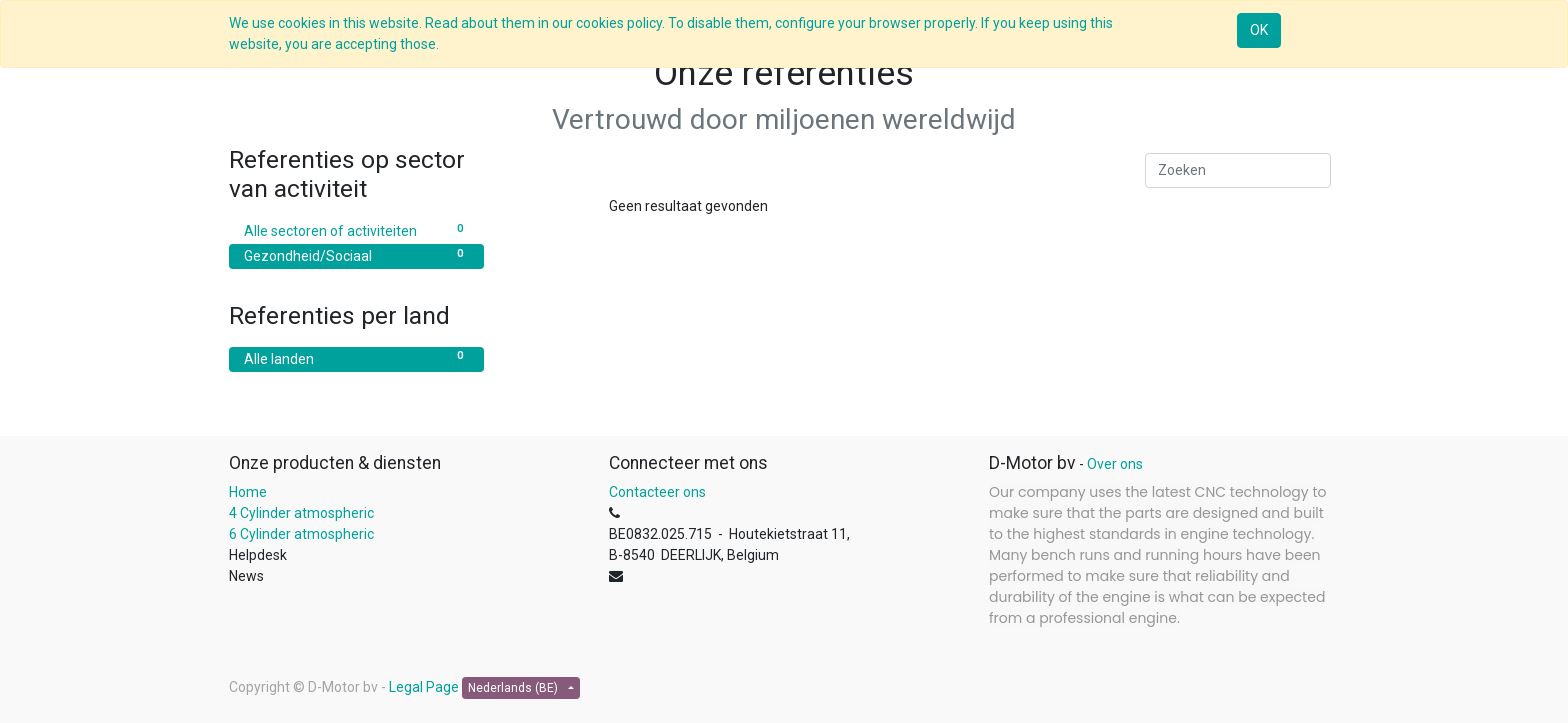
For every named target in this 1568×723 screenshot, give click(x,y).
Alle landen (356, 358)
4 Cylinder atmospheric (301, 513)
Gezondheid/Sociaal (356, 255)
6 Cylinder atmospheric (303, 534)
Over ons (1115, 464)
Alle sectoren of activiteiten (356, 230)
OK (1259, 30)
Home (248, 492)
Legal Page (424, 687)
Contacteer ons (657, 492)
